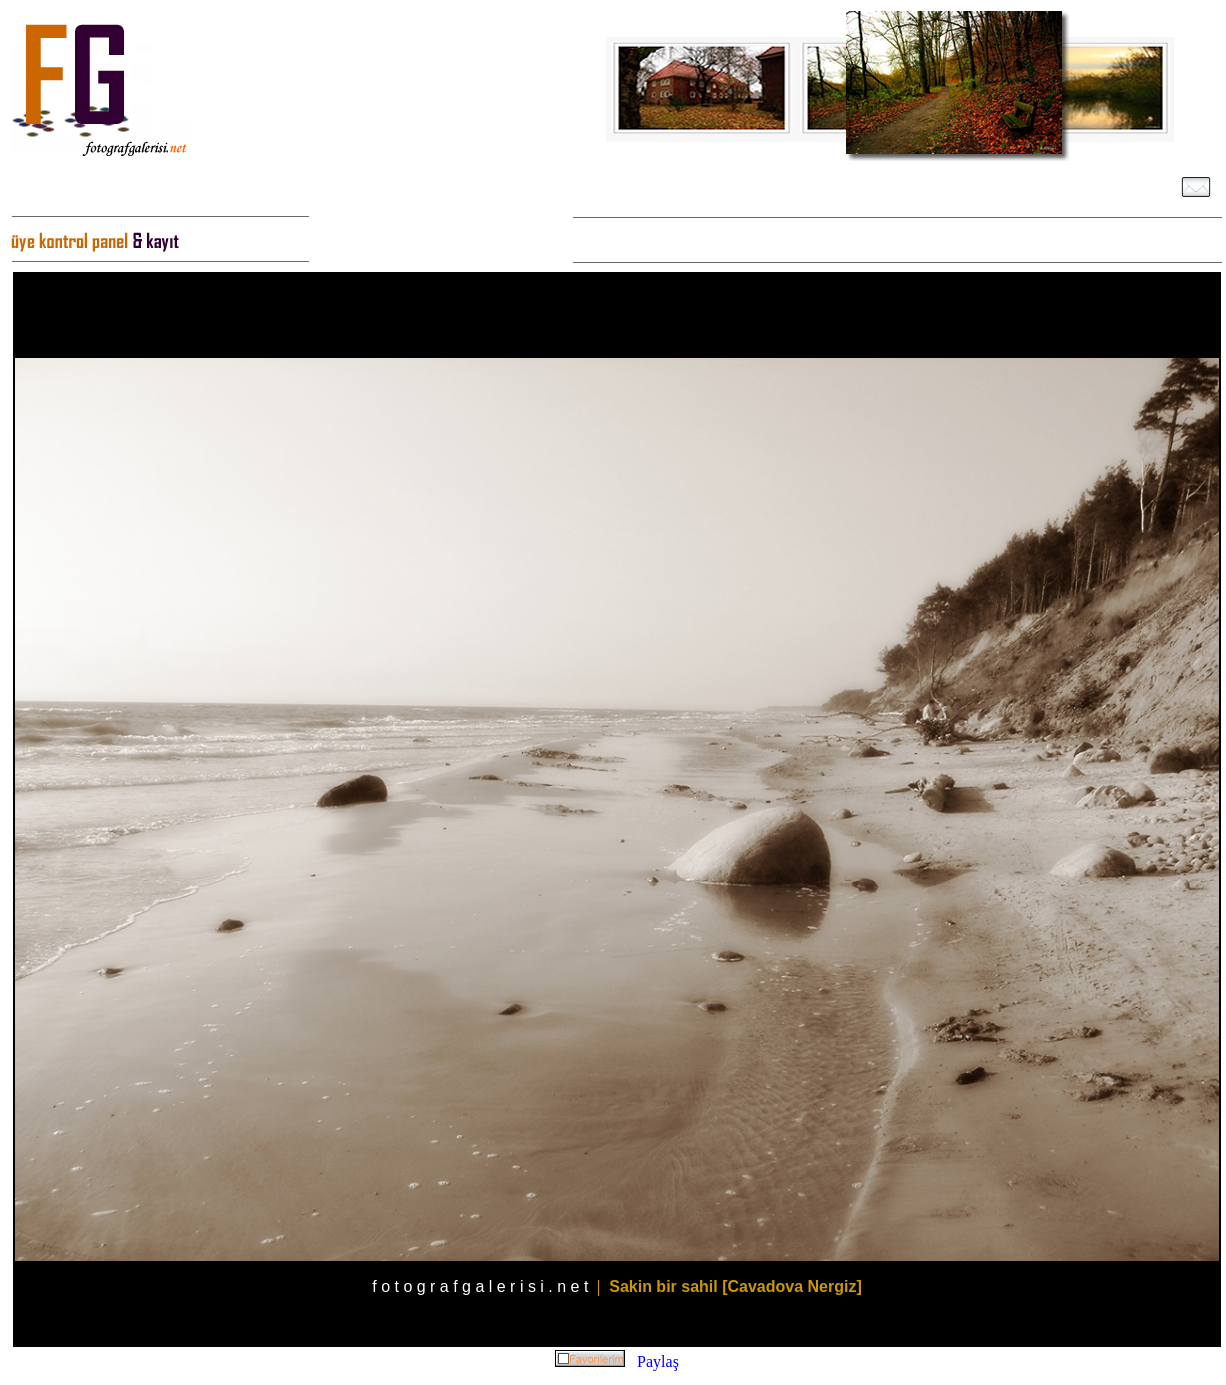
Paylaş (658, 1361)
